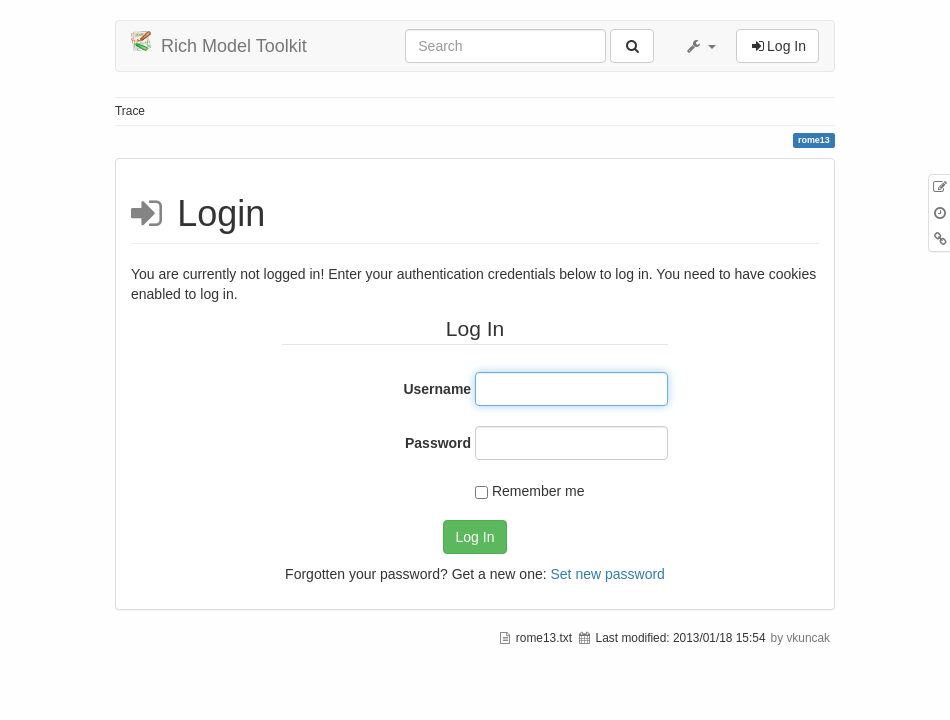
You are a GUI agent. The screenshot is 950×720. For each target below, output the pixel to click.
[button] (700, 46)
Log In (475, 537)
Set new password (607, 574)
